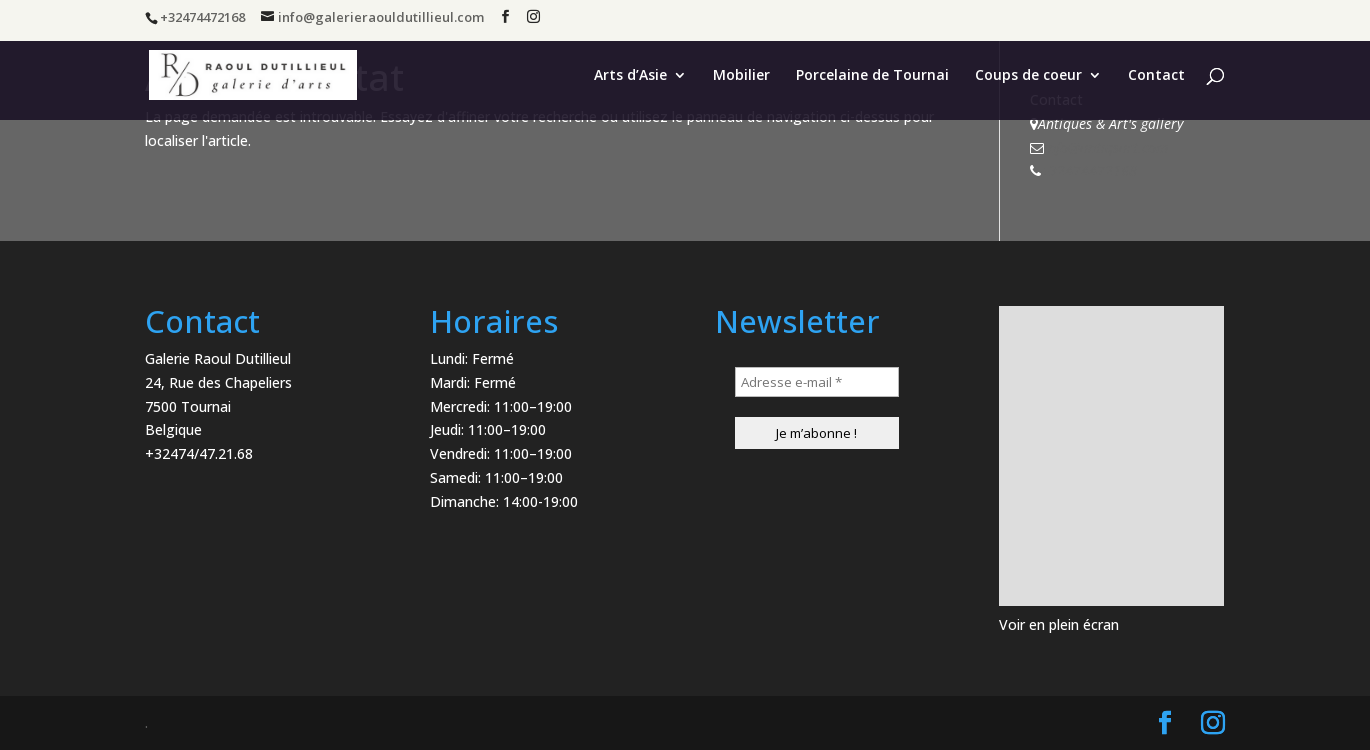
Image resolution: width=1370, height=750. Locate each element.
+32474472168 (1089, 170)
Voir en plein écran (1059, 624)
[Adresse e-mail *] (817, 382)
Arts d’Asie (630, 76)
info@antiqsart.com (1106, 147)
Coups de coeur (1028, 76)
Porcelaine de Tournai (872, 76)
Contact (1156, 76)
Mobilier (741, 76)
